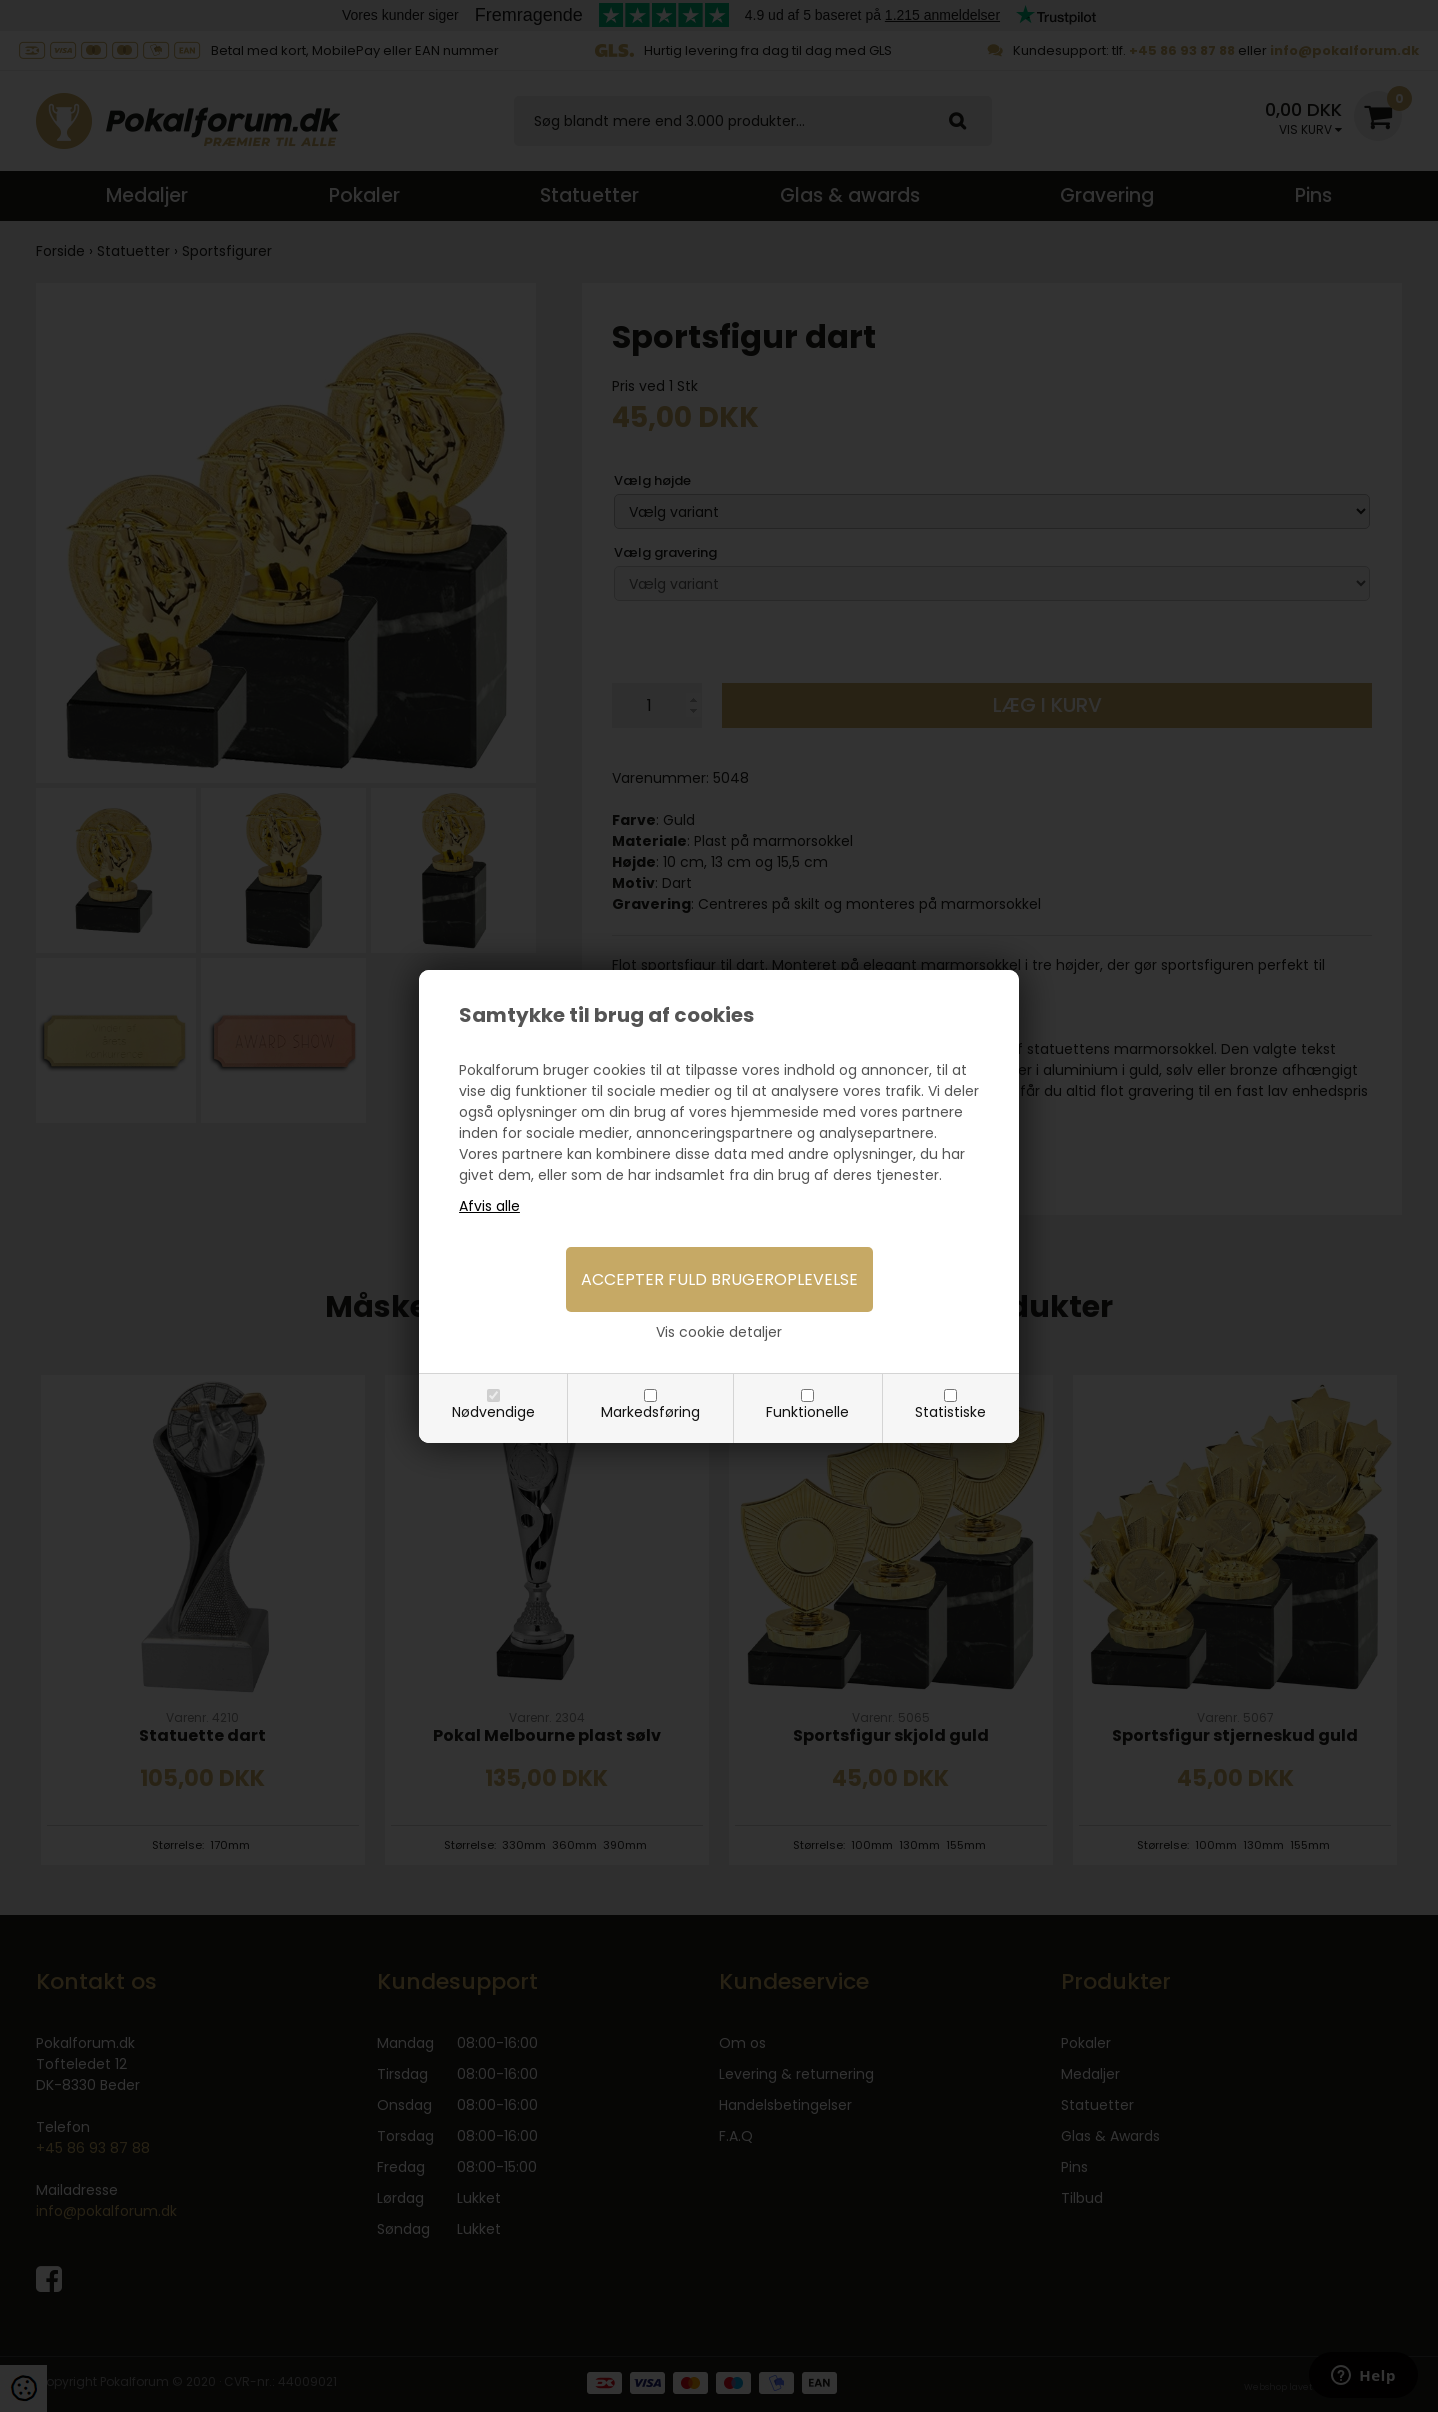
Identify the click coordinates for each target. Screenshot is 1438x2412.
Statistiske (950, 1412)
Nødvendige (493, 1412)
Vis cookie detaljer (719, 1332)
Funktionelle (807, 1412)
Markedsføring (650, 1412)
